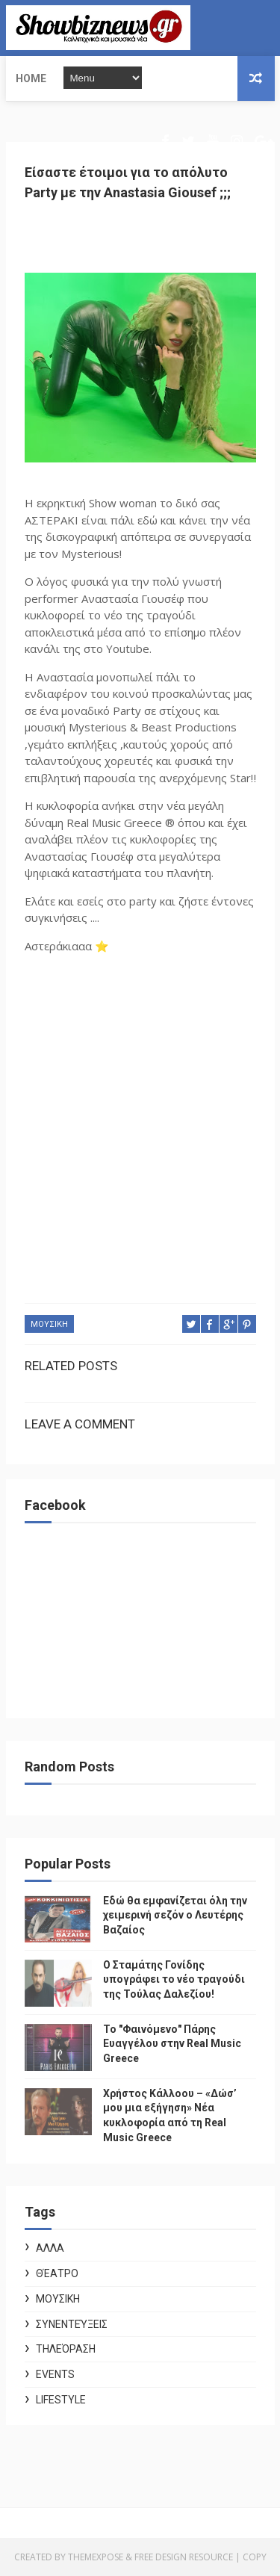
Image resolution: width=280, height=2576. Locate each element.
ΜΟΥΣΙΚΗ (49, 1324)
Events (55, 2374)
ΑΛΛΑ (50, 2248)
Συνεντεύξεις (72, 2324)
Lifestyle (61, 2400)
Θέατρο (57, 2273)
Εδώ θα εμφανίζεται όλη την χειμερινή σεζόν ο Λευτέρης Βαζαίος (175, 1915)
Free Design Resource (183, 2557)
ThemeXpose (95, 2557)
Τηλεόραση (66, 2349)
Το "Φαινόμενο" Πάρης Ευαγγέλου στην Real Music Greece (172, 2043)
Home (31, 78)
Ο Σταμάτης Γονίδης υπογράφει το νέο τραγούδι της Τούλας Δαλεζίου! (174, 1979)
